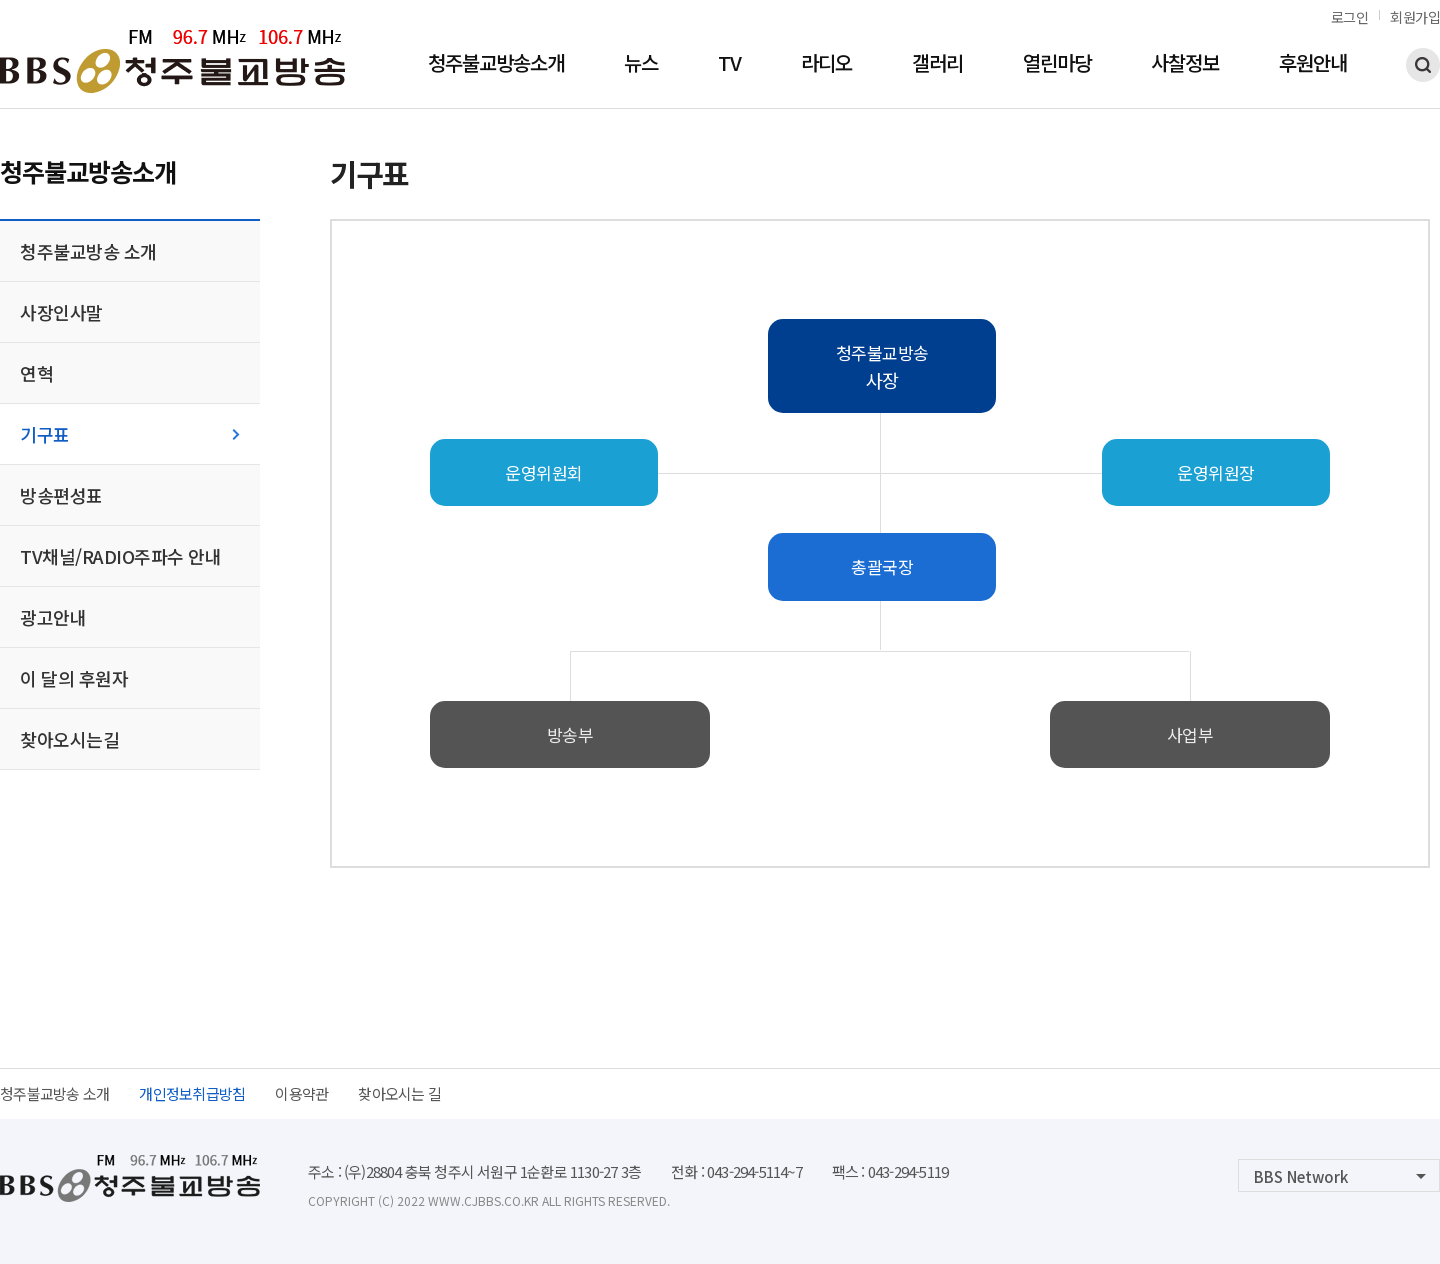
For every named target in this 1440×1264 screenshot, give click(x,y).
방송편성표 (61, 495)
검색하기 (1423, 65)
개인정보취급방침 (192, 1093)
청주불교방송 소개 (88, 251)
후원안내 (1313, 65)
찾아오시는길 (69, 739)
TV (729, 65)
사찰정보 (1185, 65)
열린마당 (1057, 65)
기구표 (45, 434)
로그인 (1350, 17)
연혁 (36, 373)
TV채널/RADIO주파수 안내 (120, 556)
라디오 (826, 65)
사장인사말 (61, 312)
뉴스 (641, 65)
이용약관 (301, 1093)
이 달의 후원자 (74, 678)
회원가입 (1415, 17)
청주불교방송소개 (496, 65)
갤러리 (937, 65)
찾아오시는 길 (399, 1093)
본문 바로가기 (0, 0)
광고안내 (53, 617)
